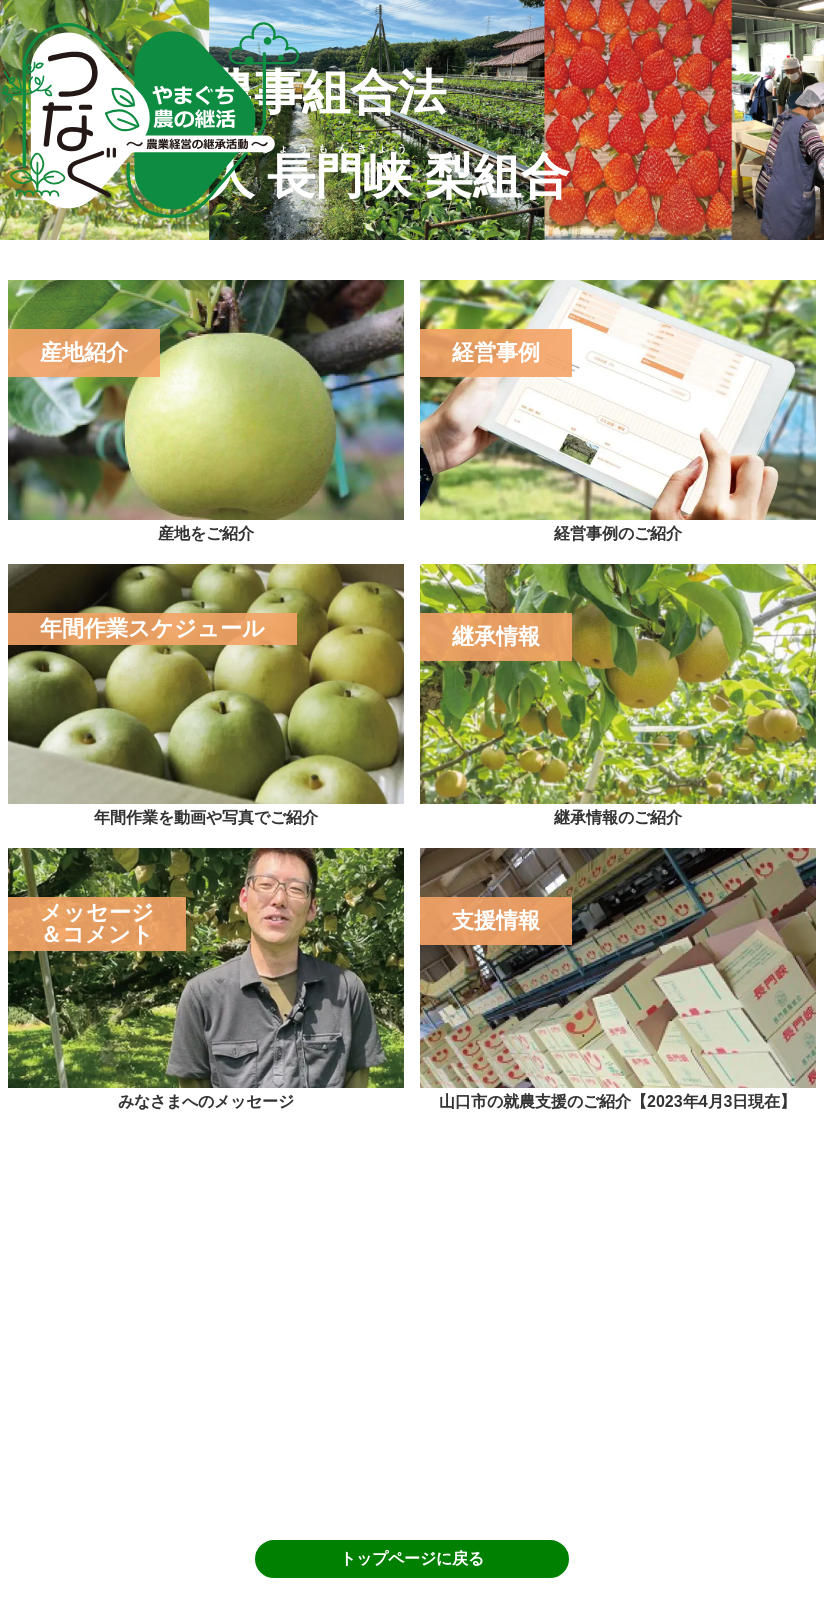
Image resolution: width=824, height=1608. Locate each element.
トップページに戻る (412, 1558)
